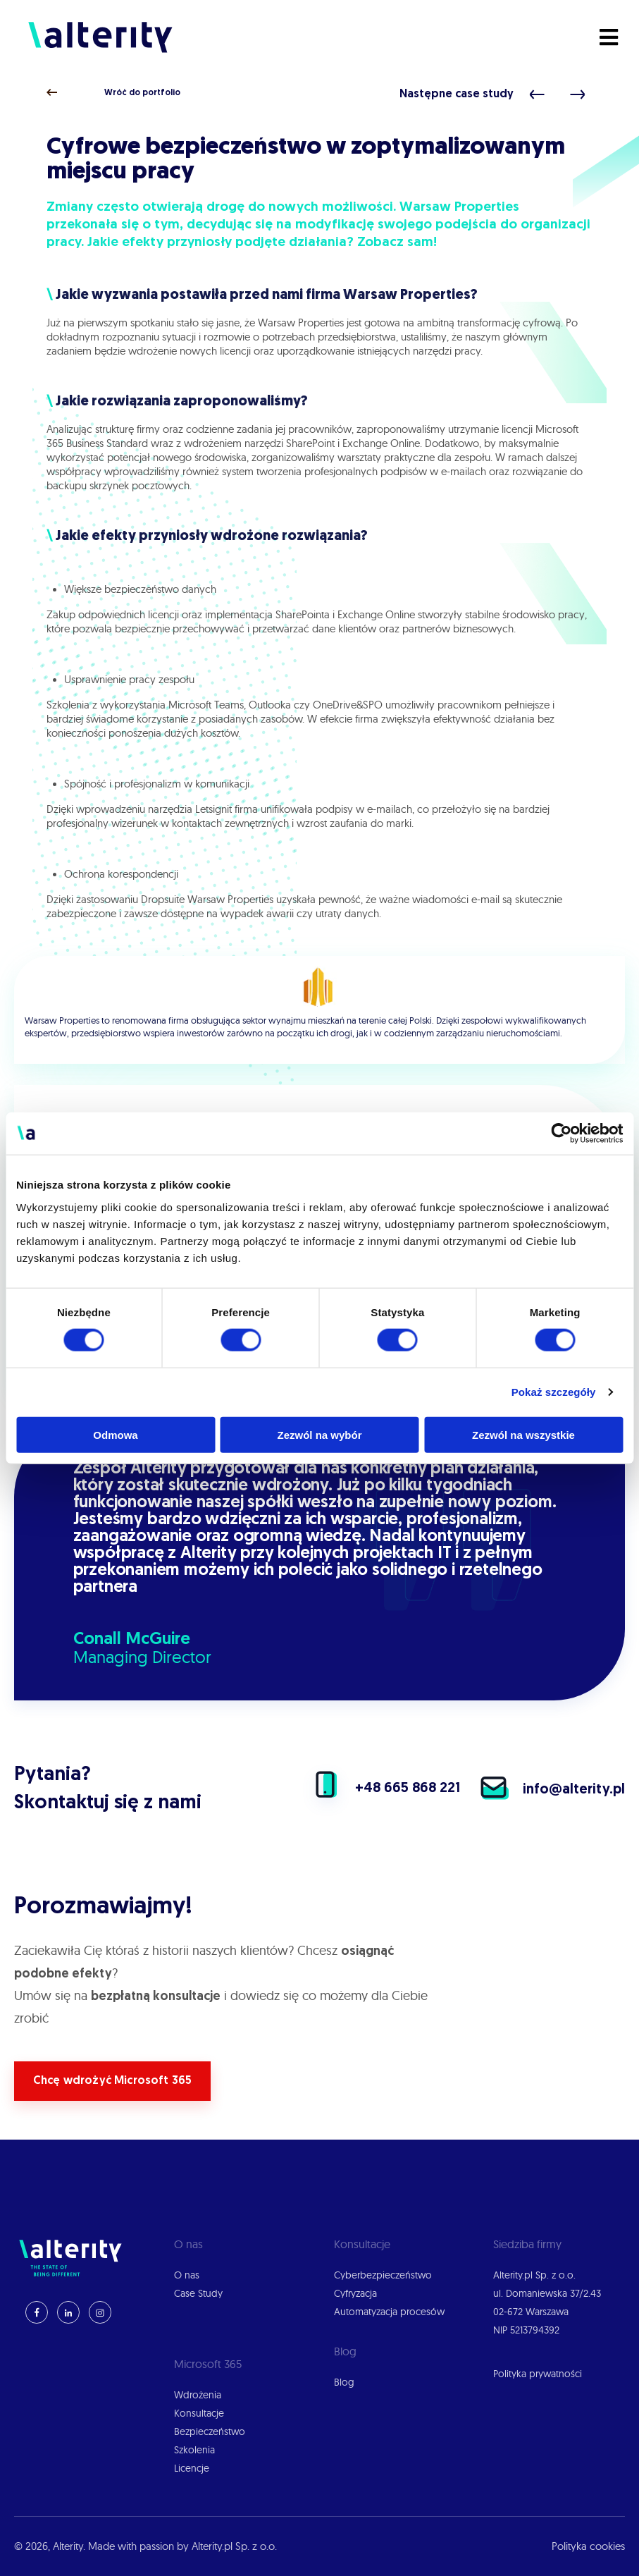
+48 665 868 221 (377, 1788)
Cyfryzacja (355, 2293)
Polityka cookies (588, 2546)
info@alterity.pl (544, 1790)
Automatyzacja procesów (389, 2311)
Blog (344, 2382)
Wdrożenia (197, 2394)
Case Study (198, 2293)
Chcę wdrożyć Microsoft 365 (112, 2081)
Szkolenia (194, 2449)
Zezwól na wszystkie (523, 1434)
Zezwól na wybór (319, 1434)
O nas (186, 2275)
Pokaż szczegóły (553, 1392)
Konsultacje (199, 2413)
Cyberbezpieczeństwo (383, 2275)
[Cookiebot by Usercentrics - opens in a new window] (561, 1133)
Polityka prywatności (537, 2373)
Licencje (191, 2468)
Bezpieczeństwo (209, 2431)
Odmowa (115, 1434)
